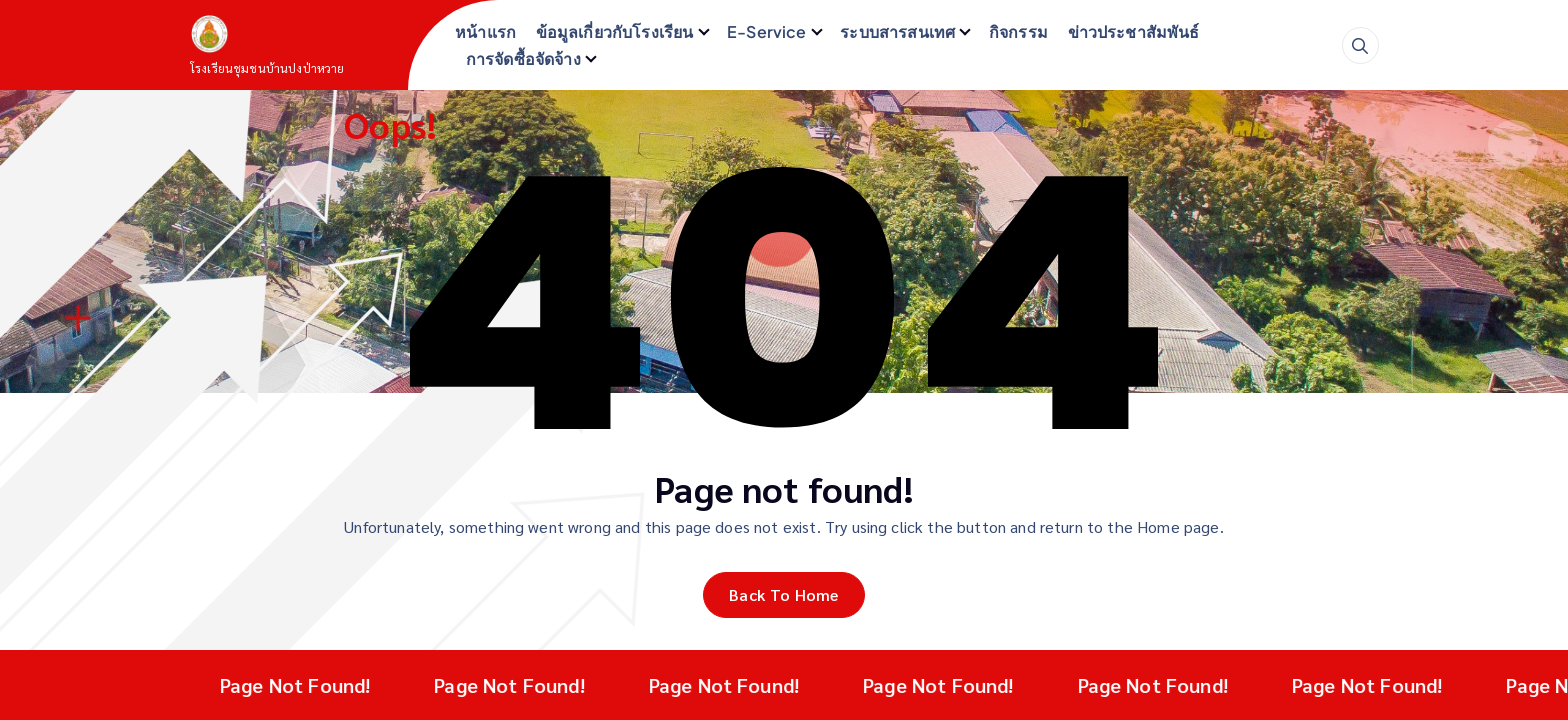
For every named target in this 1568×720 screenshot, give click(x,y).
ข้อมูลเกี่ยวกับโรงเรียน (615, 31)
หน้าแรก (485, 31)
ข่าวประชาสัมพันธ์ (1134, 31)
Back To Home (784, 594)
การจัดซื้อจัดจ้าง (523, 58)
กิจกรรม (1018, 31)
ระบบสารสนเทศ (897, 31)
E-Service (766, 31)
